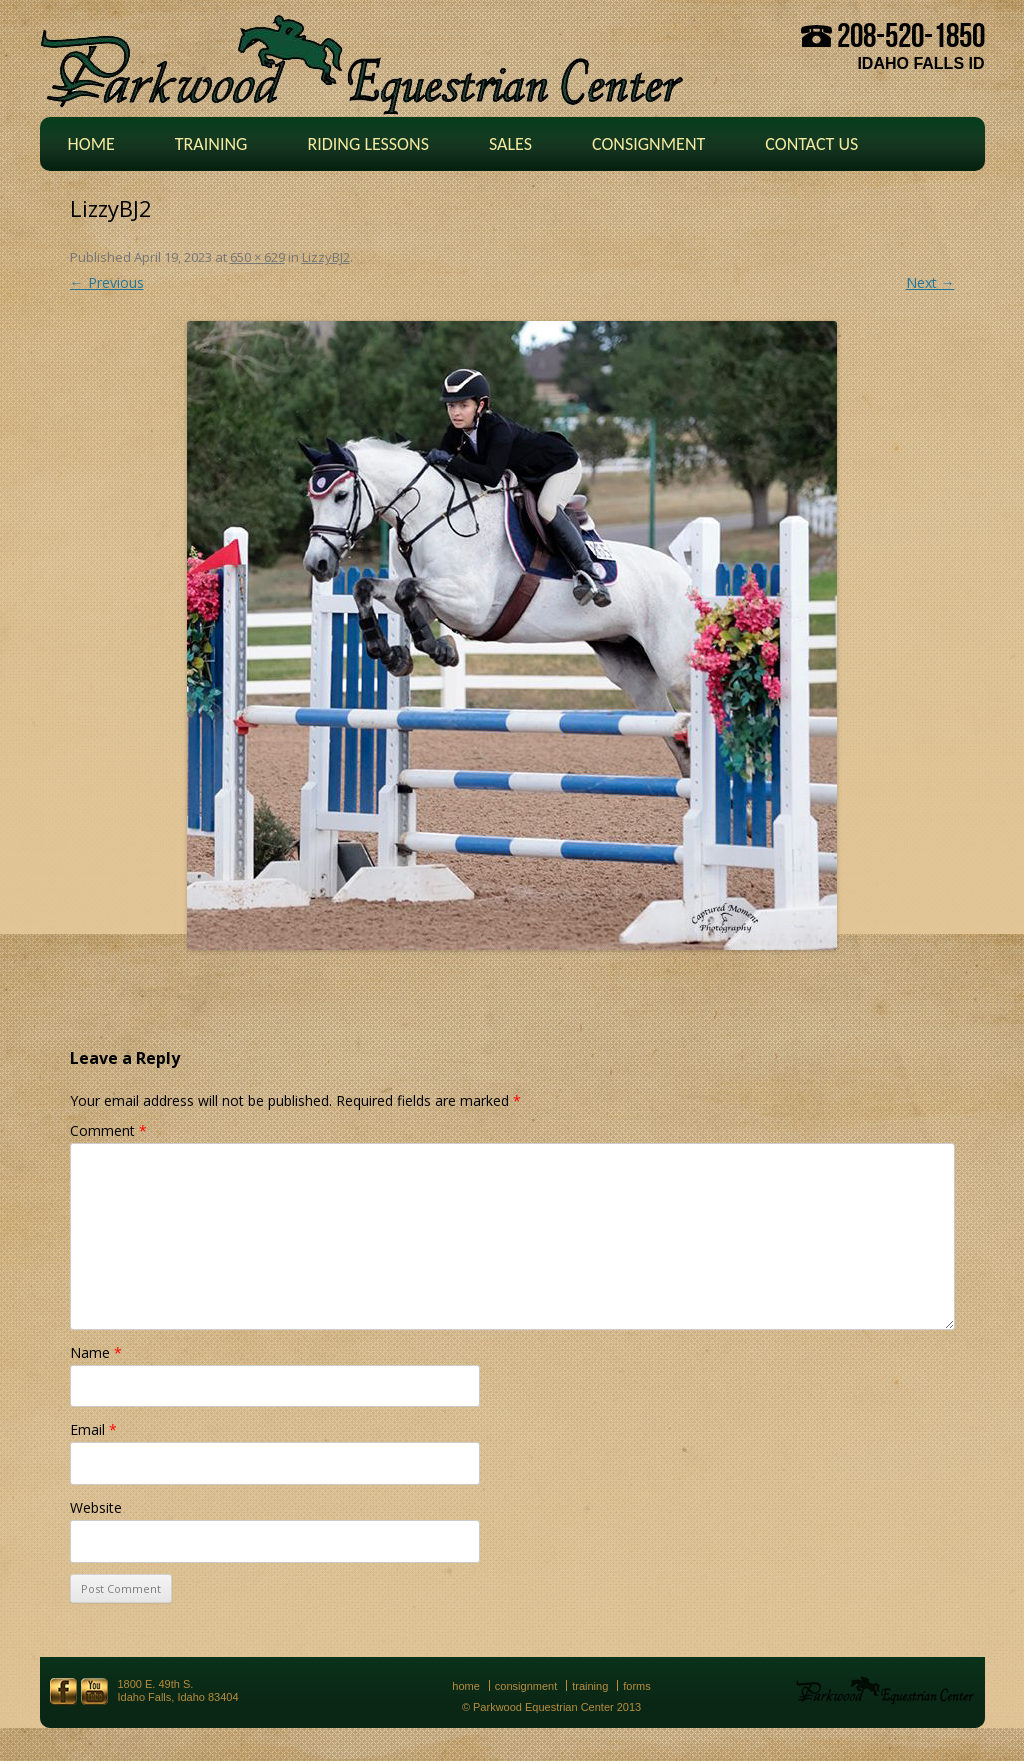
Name (96, 1352)
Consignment (648, 144)
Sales (510, 144)
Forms (637, 1686)
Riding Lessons (368, 144)
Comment (108, 1130)
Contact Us (811, 144)
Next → (930, 282)
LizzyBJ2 (326, 257)
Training (211, 144)
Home (91, 144)
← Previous (107, 282)
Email (93, 1429)
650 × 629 (257, 257)
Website (96, 1507)
